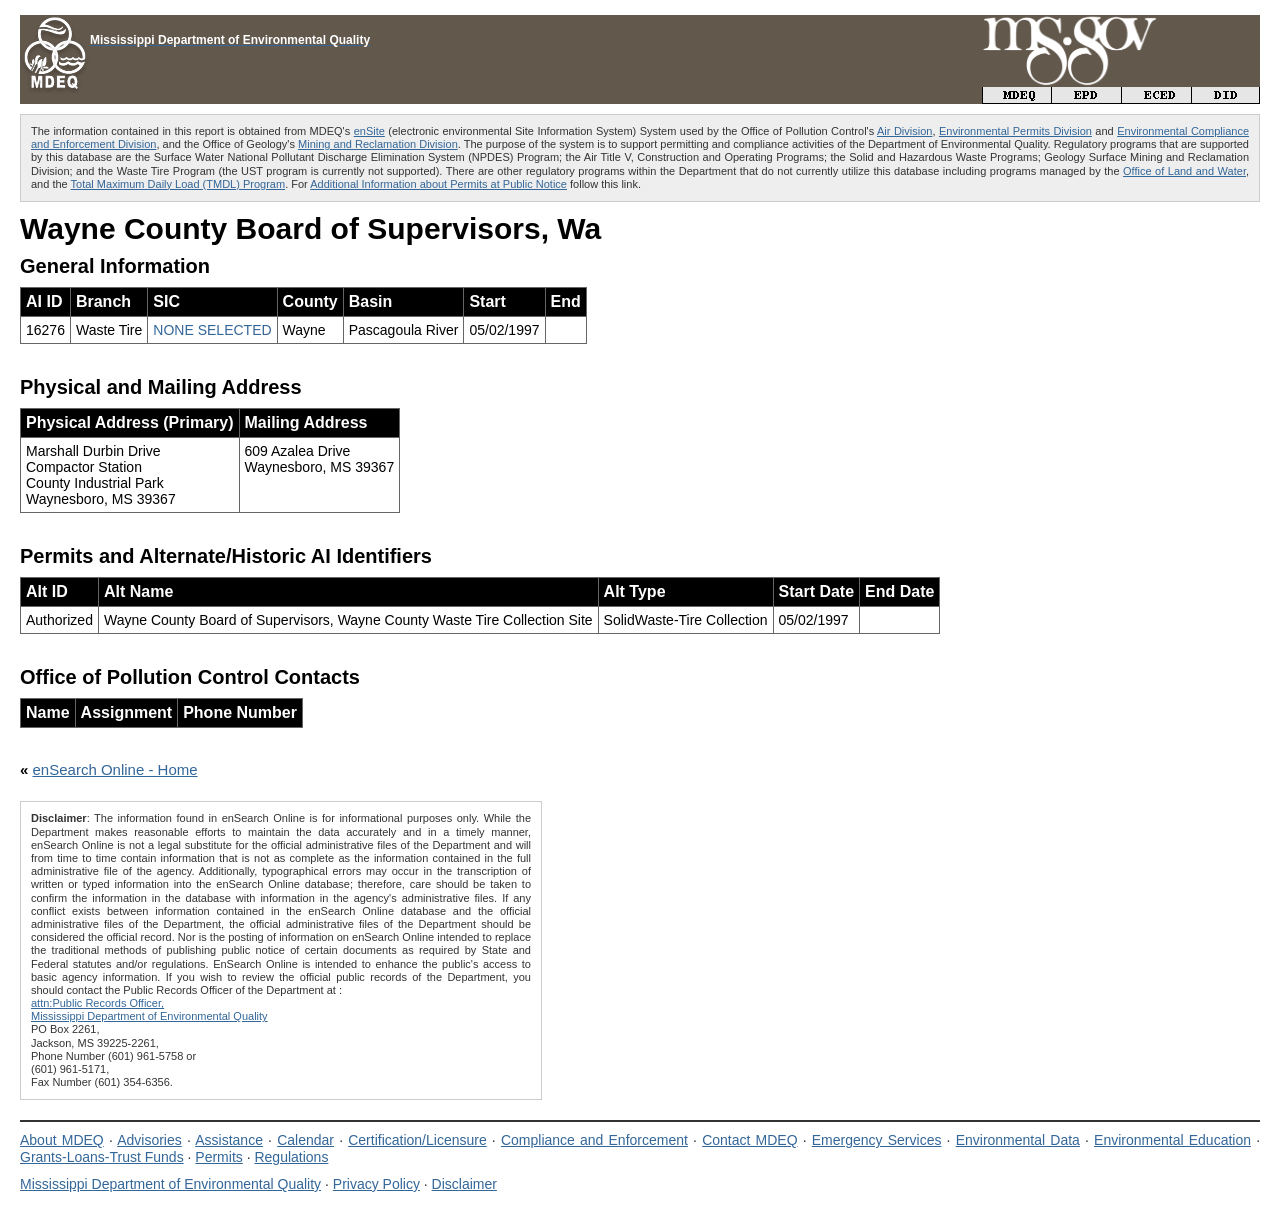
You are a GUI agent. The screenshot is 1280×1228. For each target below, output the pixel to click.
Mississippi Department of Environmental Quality (170, 1184)
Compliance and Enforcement (594, 1140)
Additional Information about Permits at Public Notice (438, 184)
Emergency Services (877, 1140)
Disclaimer (464, 1184)
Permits (218, 1157)
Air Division (904, 131)
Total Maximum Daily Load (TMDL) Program (178, 184)
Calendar (305, 1140)
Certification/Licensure (417, 1140)
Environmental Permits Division (1015, 131)
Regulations (291, 1157)
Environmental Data (1018, 1140)
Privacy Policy (376, 1184)
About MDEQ (62, 1140)
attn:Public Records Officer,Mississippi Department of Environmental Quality (149, 1009)
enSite (369, 131)
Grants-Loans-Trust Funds (102, 1157)
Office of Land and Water (1184, 171)
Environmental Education (1172, 1140)
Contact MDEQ (749, 1140)
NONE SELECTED (212, 330)
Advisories (149, 1140)
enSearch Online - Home (115, 769)
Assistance (229, 1140)
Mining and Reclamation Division (378, 144)
